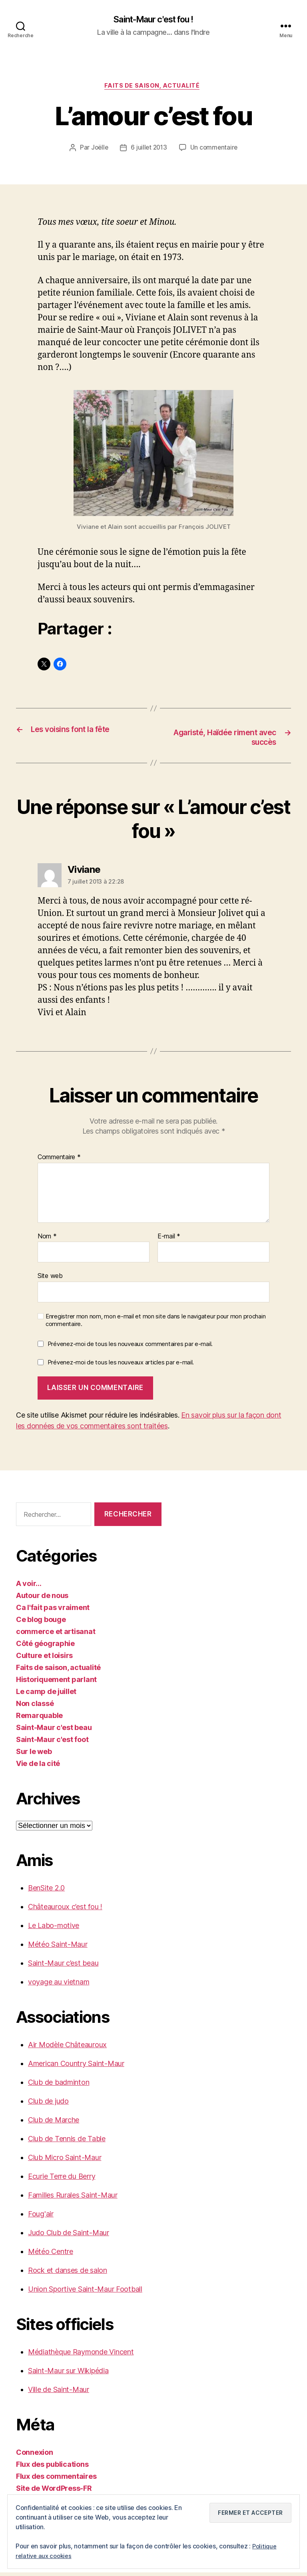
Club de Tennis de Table (67, 2142)
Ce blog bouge (41, 1623)
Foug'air (41, 2217)
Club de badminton (58, 2086)
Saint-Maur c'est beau (54, 1731)
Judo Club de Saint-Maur (68, 2236)
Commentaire (59, 1160)
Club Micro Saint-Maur (64, 2161)
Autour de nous (42, 1599)
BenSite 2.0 (46, 1891)
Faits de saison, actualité (153, 88)
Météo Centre (50, 2255)
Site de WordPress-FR (54, 2492)
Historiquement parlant (56, 1683)
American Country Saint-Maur (76, 2067)
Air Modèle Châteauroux (67, 2048)
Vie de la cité (38, 1767)
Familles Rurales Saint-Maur (73, 2198)
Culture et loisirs (44, 1659)
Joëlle (98, 150)
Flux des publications (52, 2468)
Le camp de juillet (46, 1695)
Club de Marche (53, 2123)
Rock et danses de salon (67, 2274)
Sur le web (34, 1755)
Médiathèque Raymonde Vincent (81, 2355)
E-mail (168, 1239)
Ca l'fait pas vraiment (53, 1611)
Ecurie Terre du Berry (61, 2180)
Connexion (34, 2456)
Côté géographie (45, 1647)
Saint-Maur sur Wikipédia (68, 2374)
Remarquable (39, 1719)
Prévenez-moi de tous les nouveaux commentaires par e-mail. (130, 1347)
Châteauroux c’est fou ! (65, 1910)
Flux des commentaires (56, 2480)
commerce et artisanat (55, 1635)
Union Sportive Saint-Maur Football (85, 2292)
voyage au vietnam (58, 1985)
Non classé (35, 1707)
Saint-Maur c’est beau (63, 1966)
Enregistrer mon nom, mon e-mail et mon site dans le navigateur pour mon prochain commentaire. (155, 1323)
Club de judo (48, 2104)
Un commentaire (215, 150)
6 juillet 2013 (148, 150)
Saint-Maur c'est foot (52, 1743)
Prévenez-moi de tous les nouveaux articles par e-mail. (121, 1366)
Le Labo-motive (53, 1929)
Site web (50, 1279)
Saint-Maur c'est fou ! (153, 20)
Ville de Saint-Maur (58, 2393)
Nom (47, 1239)
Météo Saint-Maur (58, 1948)
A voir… (29, 1587)
